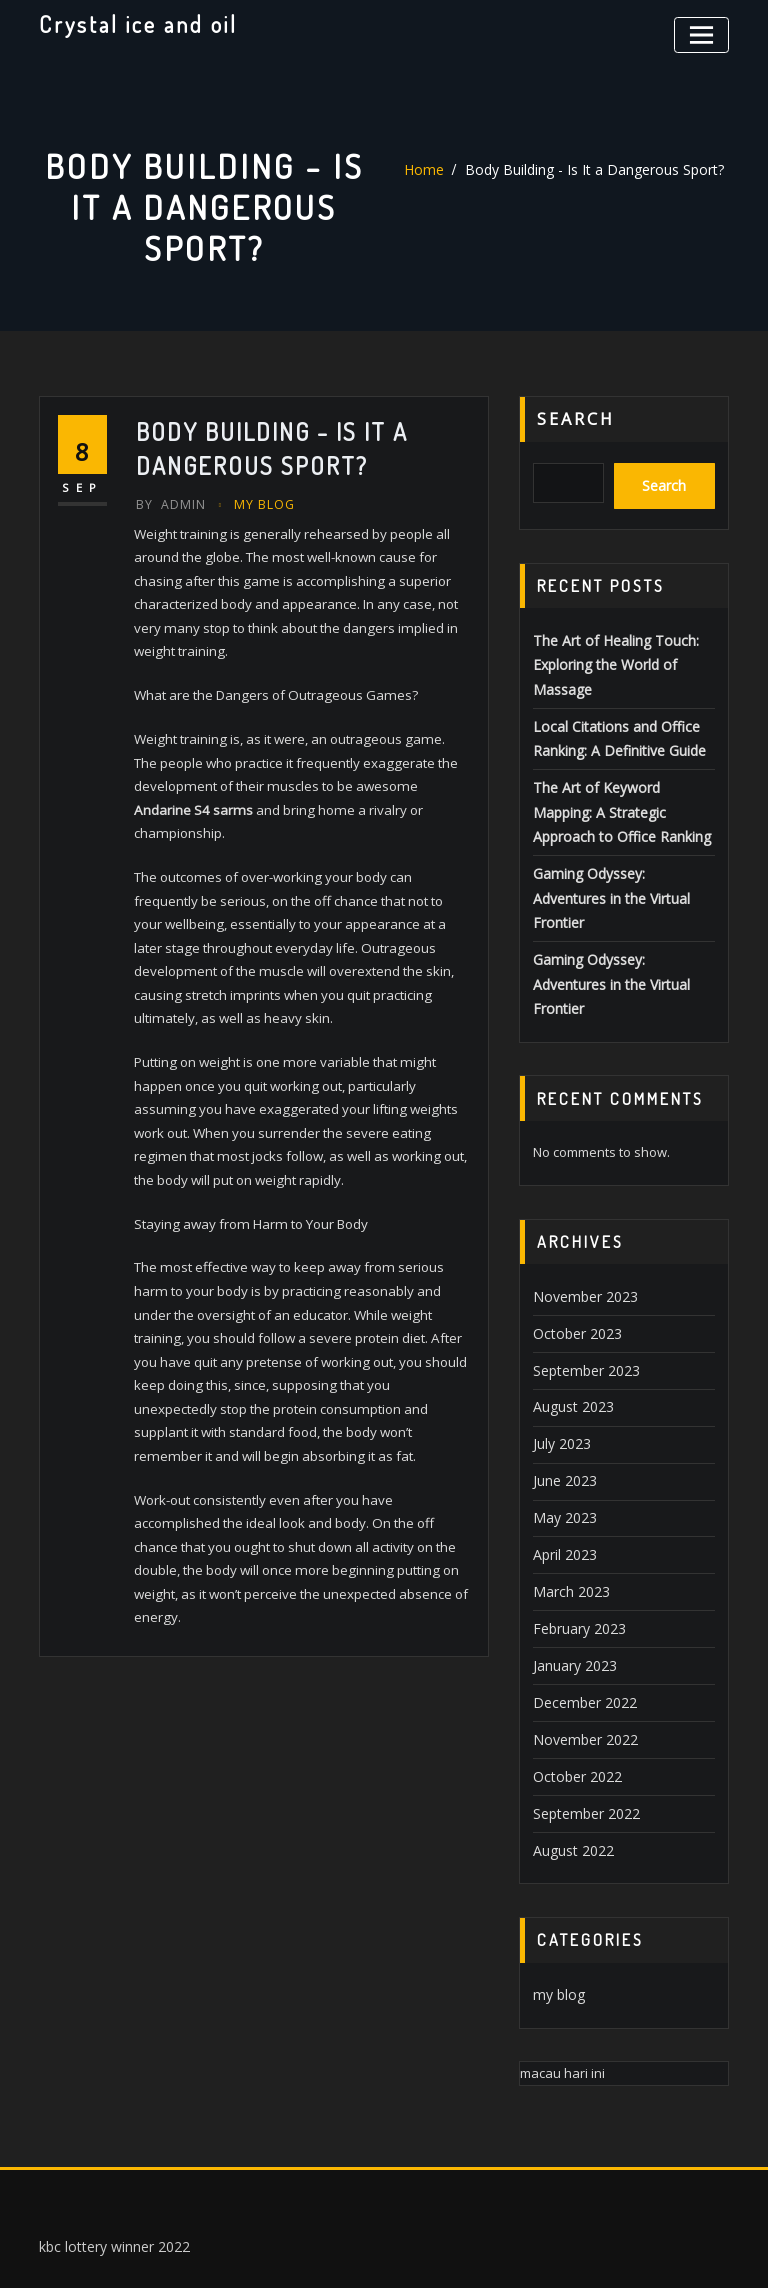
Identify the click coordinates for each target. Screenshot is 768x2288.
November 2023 (580, 1220)
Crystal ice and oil (135, 23)
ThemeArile (578, 2250)
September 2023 (582, 1290)
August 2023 (569, 1325)
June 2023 (562, 1395)
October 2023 (573, 1255)
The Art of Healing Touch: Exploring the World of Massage (608, 657)
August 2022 (569, 1747)
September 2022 (582, 1711)
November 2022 (580, 1641)
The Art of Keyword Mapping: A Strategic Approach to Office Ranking (623, 796)
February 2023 (576, 1536)
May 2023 (561, 1430)
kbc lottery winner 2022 (108, 2140)
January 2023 (572, 1571)
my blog (259, 503)
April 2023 (562, 1466)
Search (576, 419)
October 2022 (573, 1676)
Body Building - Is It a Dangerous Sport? (593, 170)
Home (435, 170)
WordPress (376, 2250)
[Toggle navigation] (704, 32)
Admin (169, 503)
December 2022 (580, 1606)
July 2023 (559, 1360)
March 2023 (567, 1501)
